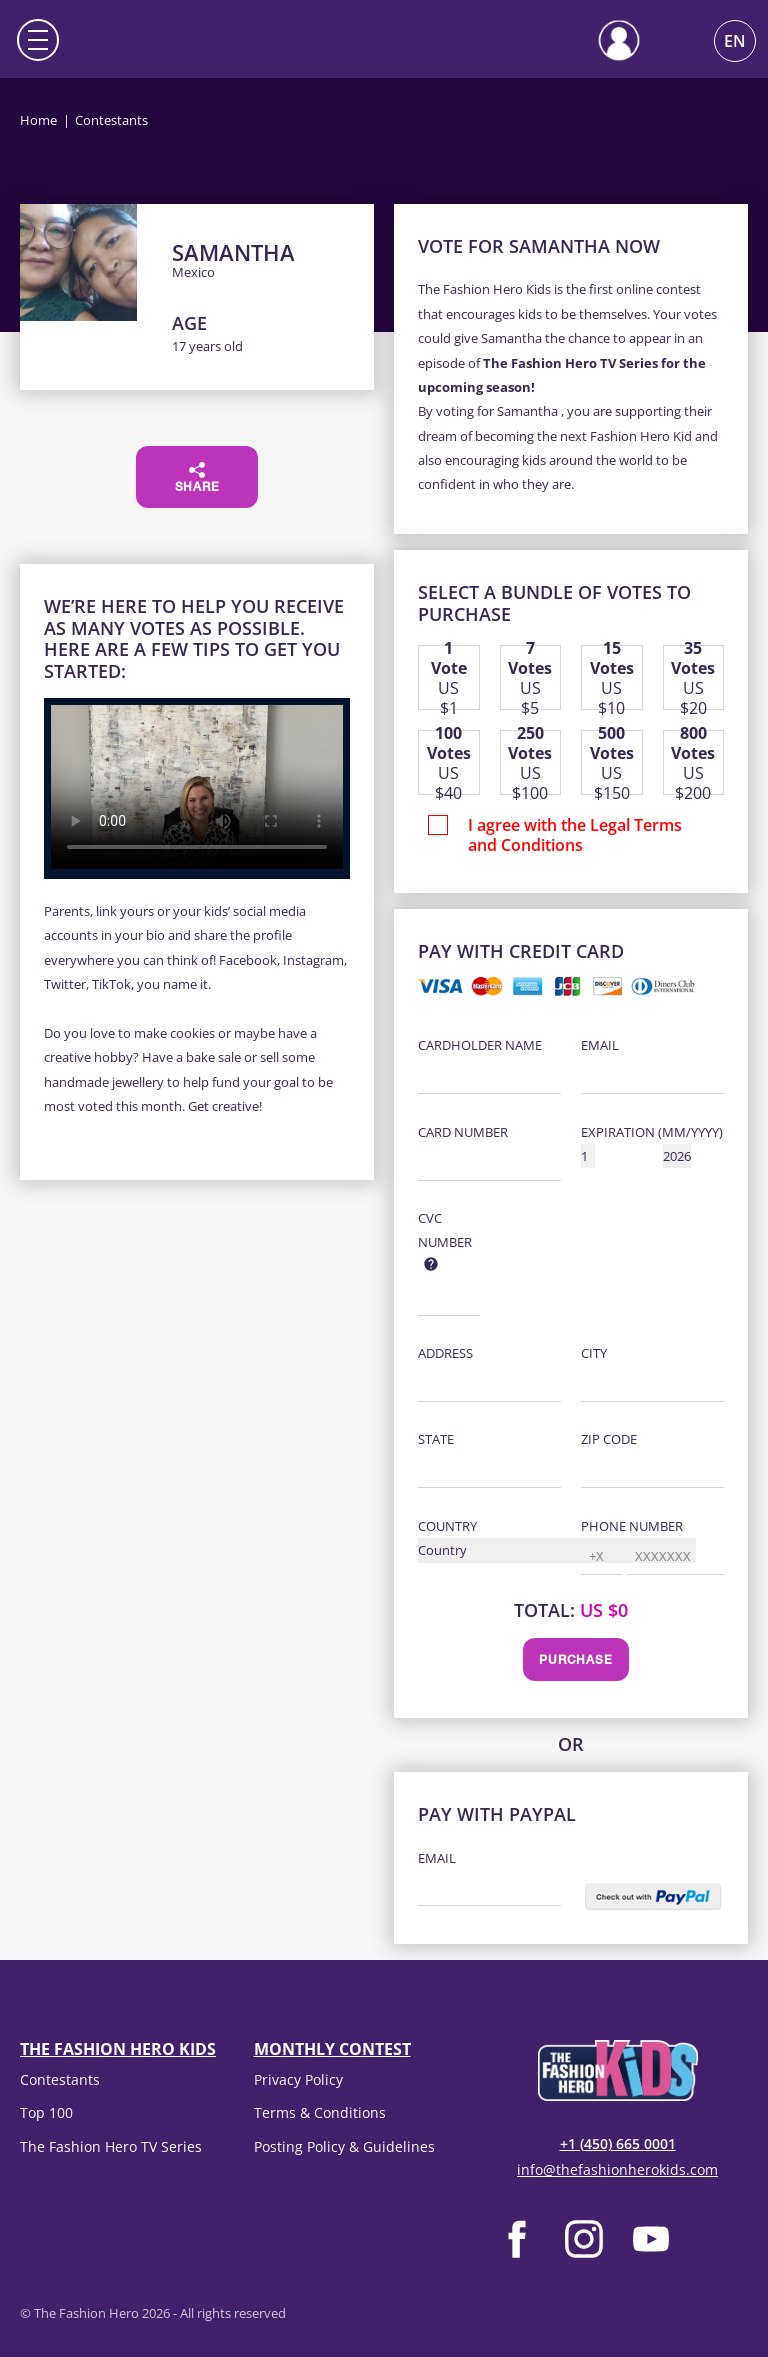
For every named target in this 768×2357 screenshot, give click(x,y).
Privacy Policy (298, 2079)
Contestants (60, 2079)
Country (447, 1526)
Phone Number (632, 1526)
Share (197, 478)
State (436, 1439)
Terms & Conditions (320, 2112)
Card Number (463, 1132)
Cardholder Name (480, 1045)
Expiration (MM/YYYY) (652, 1132)
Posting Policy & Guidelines (344, 2146)
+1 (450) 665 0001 (618, 2143)
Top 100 (46, 2112)
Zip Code (609, 1439)
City (594, 1353)
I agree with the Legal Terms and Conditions (575, 835)
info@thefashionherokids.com (617, 2169)
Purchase (575, 1661)
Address (445, 1353)
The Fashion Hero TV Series (111, 2146)
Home (38, 120)
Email (600, 1045)
